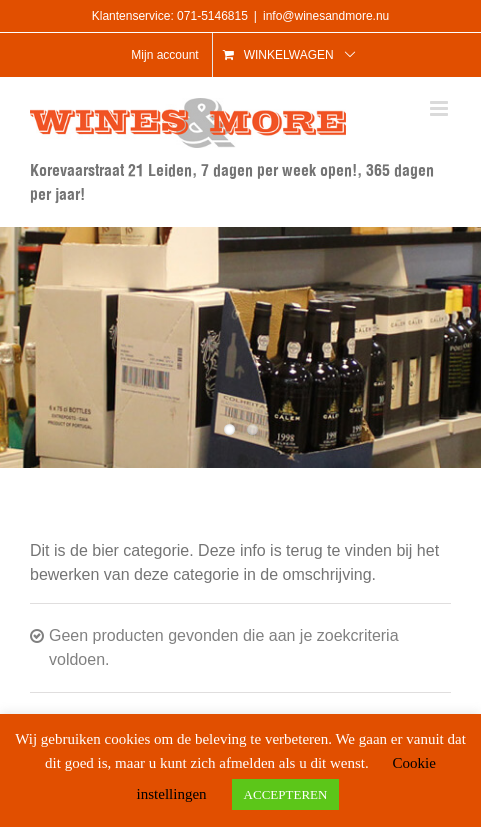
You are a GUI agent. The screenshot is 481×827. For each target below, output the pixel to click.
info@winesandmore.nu (326, 16)
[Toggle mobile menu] (440, 108)
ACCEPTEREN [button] (286, 794)
